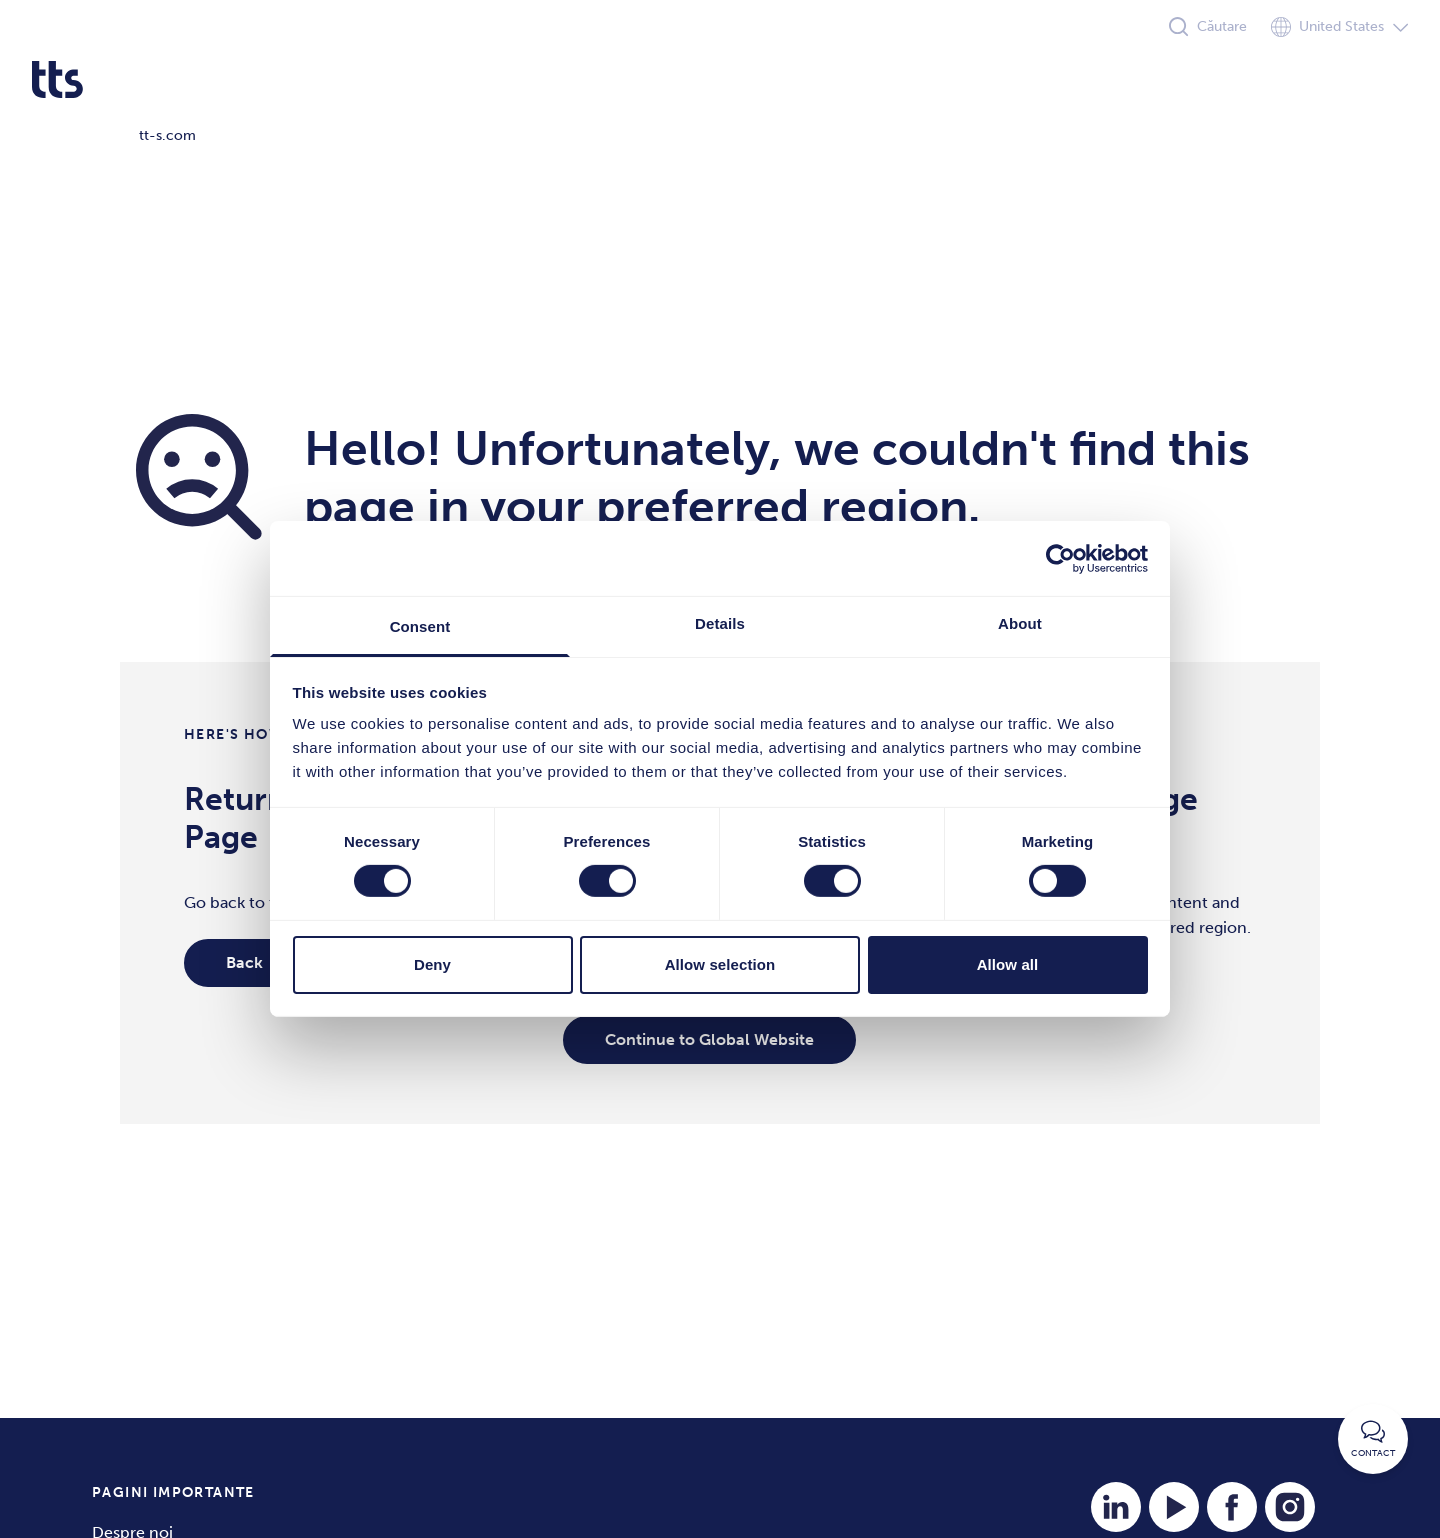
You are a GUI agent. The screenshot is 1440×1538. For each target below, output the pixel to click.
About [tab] (1020, 623)
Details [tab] (720, 623)
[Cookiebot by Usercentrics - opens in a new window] (1060, 558)
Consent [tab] (420, 626)
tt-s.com (167, 135)
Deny (432, 964)
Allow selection (720, 964)
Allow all (1008, 964)
